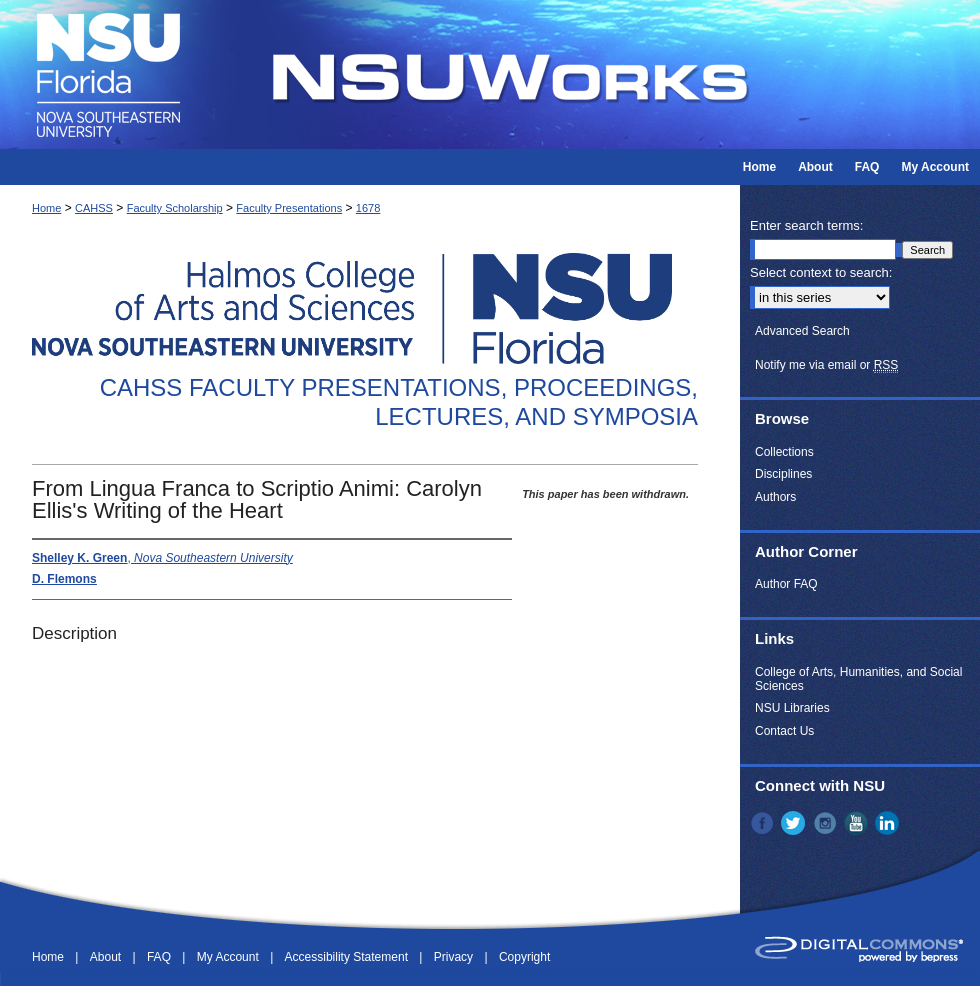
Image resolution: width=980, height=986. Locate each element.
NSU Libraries (792, 708)
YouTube (858, 823)
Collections (784, 452)
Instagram (827, 823)
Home (46, 208)
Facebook (764, 823)
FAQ (160, 957)
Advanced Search (802, 331)
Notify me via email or (826, 365)
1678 (368, 208)
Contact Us (784, 731)
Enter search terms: (806, 225)
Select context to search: (821, 272)
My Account (229, 957)
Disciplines (783, 474)
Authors (775, 497)
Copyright (524, 957)
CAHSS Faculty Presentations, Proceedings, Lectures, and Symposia (399, 402)
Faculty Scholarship (175, 208)
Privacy (455, 957)
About (107, 957)
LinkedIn (889, 823)
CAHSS (94, 208)
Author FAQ (786, 584)
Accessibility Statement (348, 957)
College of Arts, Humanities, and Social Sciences (858, 679)
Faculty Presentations (289, 208)
